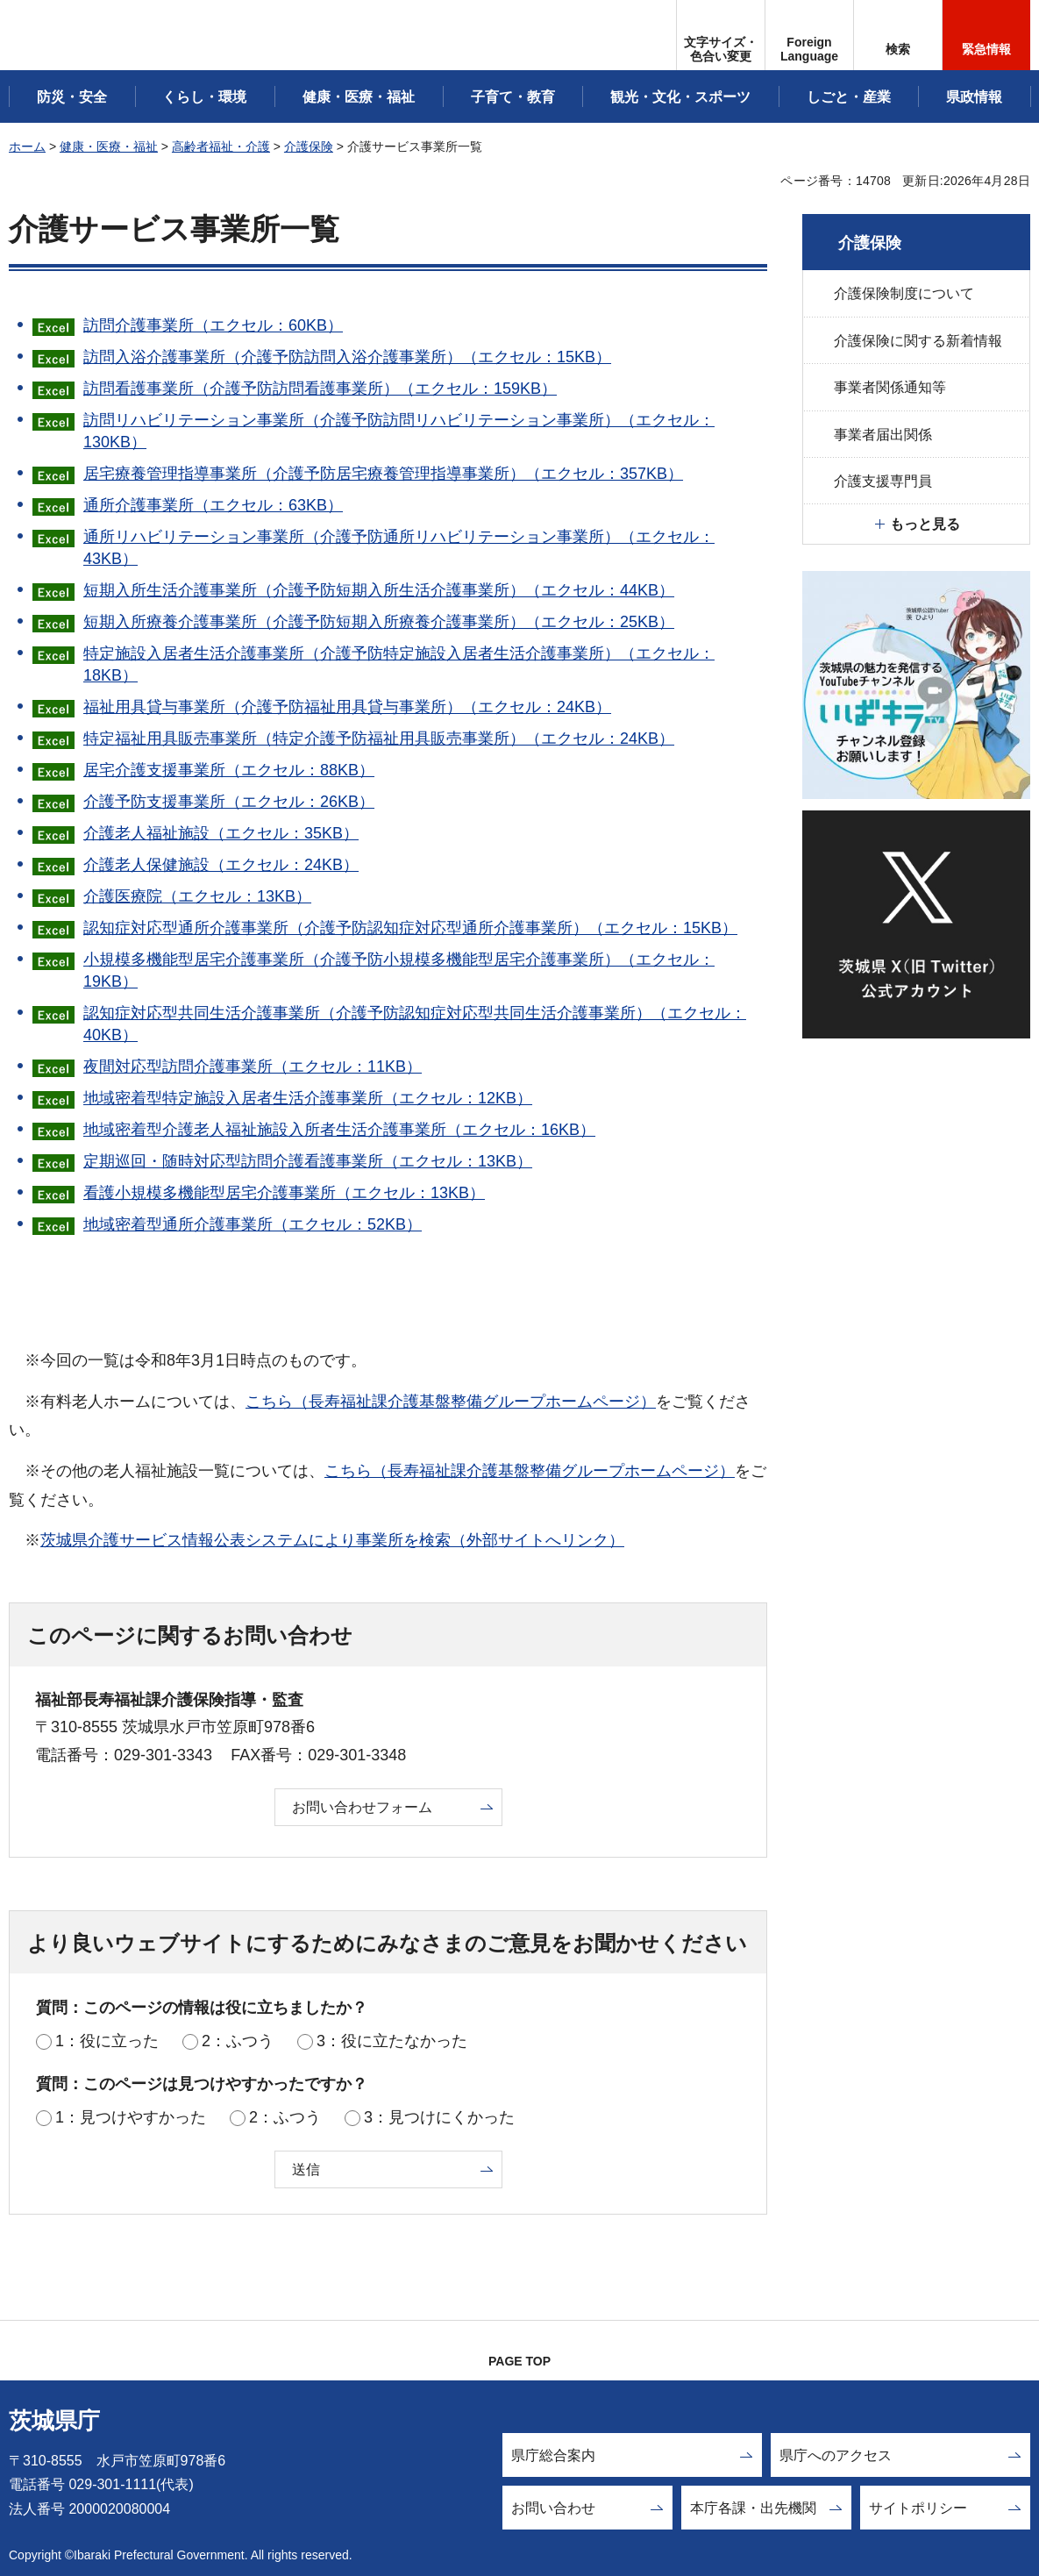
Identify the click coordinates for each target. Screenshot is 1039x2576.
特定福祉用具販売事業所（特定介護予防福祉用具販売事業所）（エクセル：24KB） (378, 738)
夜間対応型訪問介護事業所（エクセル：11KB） (252, 1066)
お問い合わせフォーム (362, 1807)
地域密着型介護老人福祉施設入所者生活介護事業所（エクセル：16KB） (339, 1129)
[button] (809, 35)
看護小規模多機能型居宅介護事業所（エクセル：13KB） (284, 1193)
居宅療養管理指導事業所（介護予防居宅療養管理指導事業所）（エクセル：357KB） (383, 473)
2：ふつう (238, 2041)
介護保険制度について (904, 293)
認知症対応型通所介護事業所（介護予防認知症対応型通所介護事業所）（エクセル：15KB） (410, 928)
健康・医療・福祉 (109, 146)
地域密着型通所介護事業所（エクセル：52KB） (252, 1224)
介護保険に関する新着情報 (918, 340)
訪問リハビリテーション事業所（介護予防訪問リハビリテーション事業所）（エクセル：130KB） (399, 431)
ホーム (27, 146)
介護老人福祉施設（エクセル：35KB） (221, 833)
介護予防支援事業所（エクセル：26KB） (228, 801)
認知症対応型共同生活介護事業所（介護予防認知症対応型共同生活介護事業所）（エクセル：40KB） (414, 1024)
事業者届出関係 (883, 434)
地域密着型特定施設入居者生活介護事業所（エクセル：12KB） (307, 1098)
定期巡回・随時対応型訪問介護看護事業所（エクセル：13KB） (307, 1161)
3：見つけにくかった (439, 2117)
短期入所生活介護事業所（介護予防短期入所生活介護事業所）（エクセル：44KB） (378, 590)
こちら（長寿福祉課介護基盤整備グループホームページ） (451, 1401)
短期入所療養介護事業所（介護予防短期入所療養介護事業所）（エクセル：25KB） (378, 622)
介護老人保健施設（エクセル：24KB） (221, 865)
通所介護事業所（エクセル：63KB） (213, 505)
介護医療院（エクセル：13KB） (197, 896)
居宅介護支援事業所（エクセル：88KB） (228, 770)
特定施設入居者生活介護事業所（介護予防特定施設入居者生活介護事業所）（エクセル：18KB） (399, 664)
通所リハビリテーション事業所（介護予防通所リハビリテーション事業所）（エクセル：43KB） (399, 547)
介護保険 (308, 146)
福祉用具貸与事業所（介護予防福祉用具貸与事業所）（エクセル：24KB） (347, 707)
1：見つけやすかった (130, 2117)
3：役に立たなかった (392, 2041)
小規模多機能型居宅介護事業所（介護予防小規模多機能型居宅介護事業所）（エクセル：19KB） (399, 970)
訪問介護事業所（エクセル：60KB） (213, 325)
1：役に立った (107, 2041)
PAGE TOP (519, 2361)
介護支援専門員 (883, 481)
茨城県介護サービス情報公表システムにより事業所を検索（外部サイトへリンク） (332, 1540)
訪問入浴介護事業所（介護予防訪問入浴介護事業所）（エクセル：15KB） (347, 357)
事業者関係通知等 (890, 387)
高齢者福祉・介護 (221, 146)
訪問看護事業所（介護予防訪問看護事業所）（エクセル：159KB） (320, 388)
